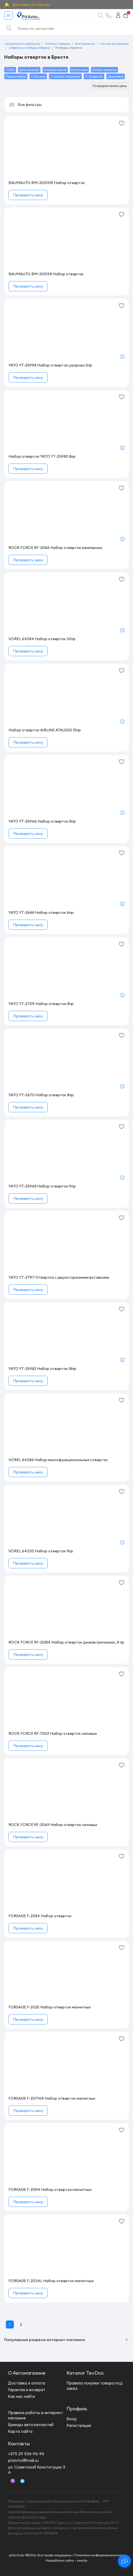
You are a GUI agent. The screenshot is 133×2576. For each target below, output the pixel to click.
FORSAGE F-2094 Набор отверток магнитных (50, 2189)
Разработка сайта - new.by (67, 2560)
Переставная (16, 76)
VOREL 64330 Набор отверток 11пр (41, 1551)
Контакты (19, 2444)
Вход (71, 2418)
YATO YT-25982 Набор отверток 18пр (42, 1368)
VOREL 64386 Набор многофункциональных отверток (58, 1459)
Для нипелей (29, 70)
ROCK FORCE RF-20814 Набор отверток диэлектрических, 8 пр (66, 1642)
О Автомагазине (26, 2373)
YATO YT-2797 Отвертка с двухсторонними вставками (59, 1277)
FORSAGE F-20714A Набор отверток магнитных (52, 2098)
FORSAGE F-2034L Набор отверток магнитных (51, 2280)
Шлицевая (115, 76)
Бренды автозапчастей (30, 2424)
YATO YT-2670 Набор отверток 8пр (41, 1094)
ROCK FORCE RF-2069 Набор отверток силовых (53, 1824)
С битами (38, 76)
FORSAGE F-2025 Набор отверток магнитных (50, 2007)
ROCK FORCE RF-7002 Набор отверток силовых (53, 1733)
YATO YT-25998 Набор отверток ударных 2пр (50, 365)
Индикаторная (55, 70)
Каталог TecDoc (85, 2373)
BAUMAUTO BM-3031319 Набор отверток (47, 182)
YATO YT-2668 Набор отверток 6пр (41, 912)
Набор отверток (104, 70)
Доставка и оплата (26, 2383)
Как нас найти (21, 2396)
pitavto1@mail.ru (23, 2460)
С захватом (94, 76)
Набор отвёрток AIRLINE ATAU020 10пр (45, 730)
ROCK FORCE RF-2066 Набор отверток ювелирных (55, 547)
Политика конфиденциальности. (99, 2555)
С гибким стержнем (65, 76)
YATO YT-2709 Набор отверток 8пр (41, 1003)
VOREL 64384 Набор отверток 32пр (42, 638)
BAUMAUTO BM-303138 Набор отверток (46, 274)
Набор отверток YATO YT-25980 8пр (42, 456)
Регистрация (78, 2425)
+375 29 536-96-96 (26, 2453)
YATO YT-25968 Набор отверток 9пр (42, 1186)
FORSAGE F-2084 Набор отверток (40, 1915)
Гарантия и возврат (26, 2389)
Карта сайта (20, 2431)
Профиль (76, 2409)
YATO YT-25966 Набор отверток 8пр (42, 821)
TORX (10, 70)
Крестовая (79, 70)
